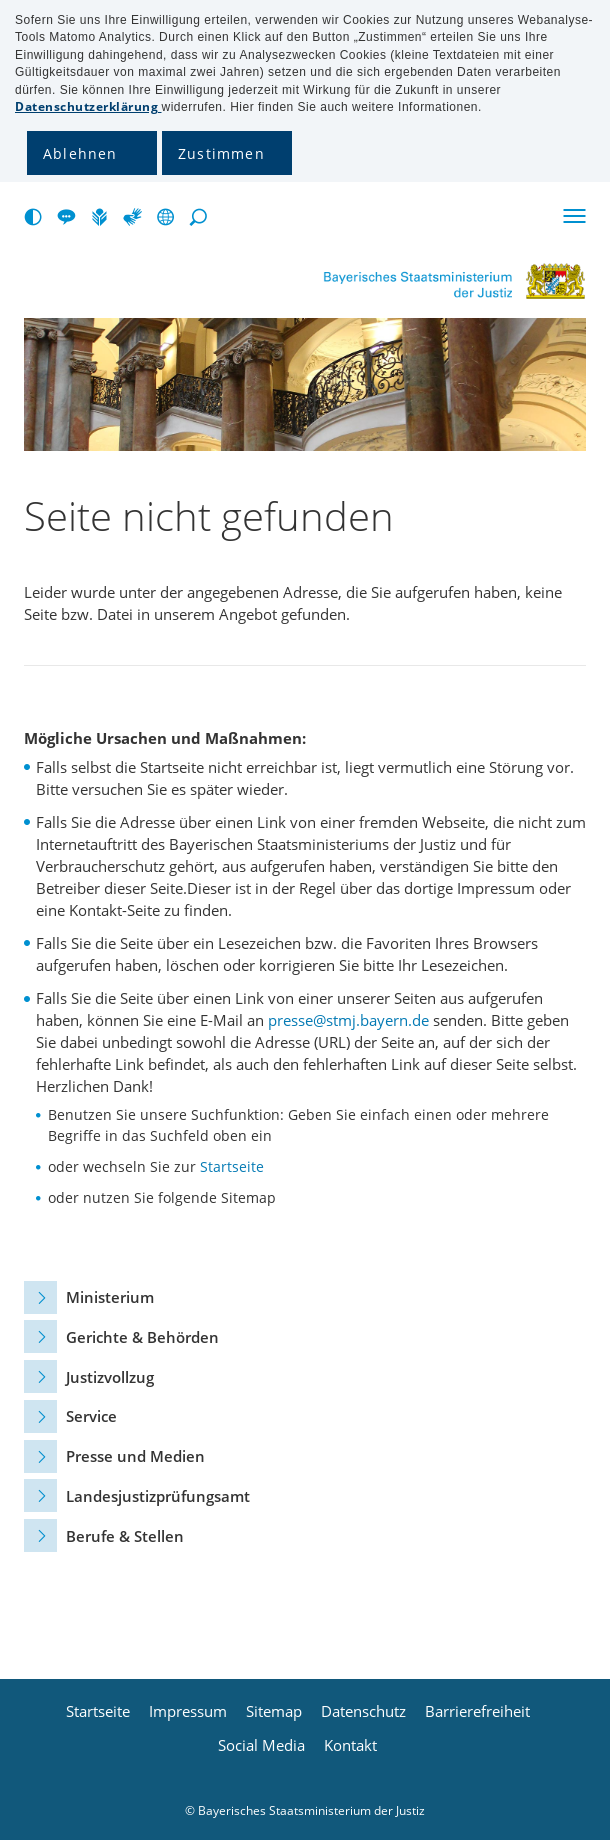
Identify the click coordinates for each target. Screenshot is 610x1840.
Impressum (188, 1711)
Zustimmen (221, 153)
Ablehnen (80, 153)
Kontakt (350, 1745)
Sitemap (274, 1711)
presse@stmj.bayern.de (348, 1020)
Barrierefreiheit (477, 1711)
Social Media (261, 1745)
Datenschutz (363, 1711)
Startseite (232, 1166)
